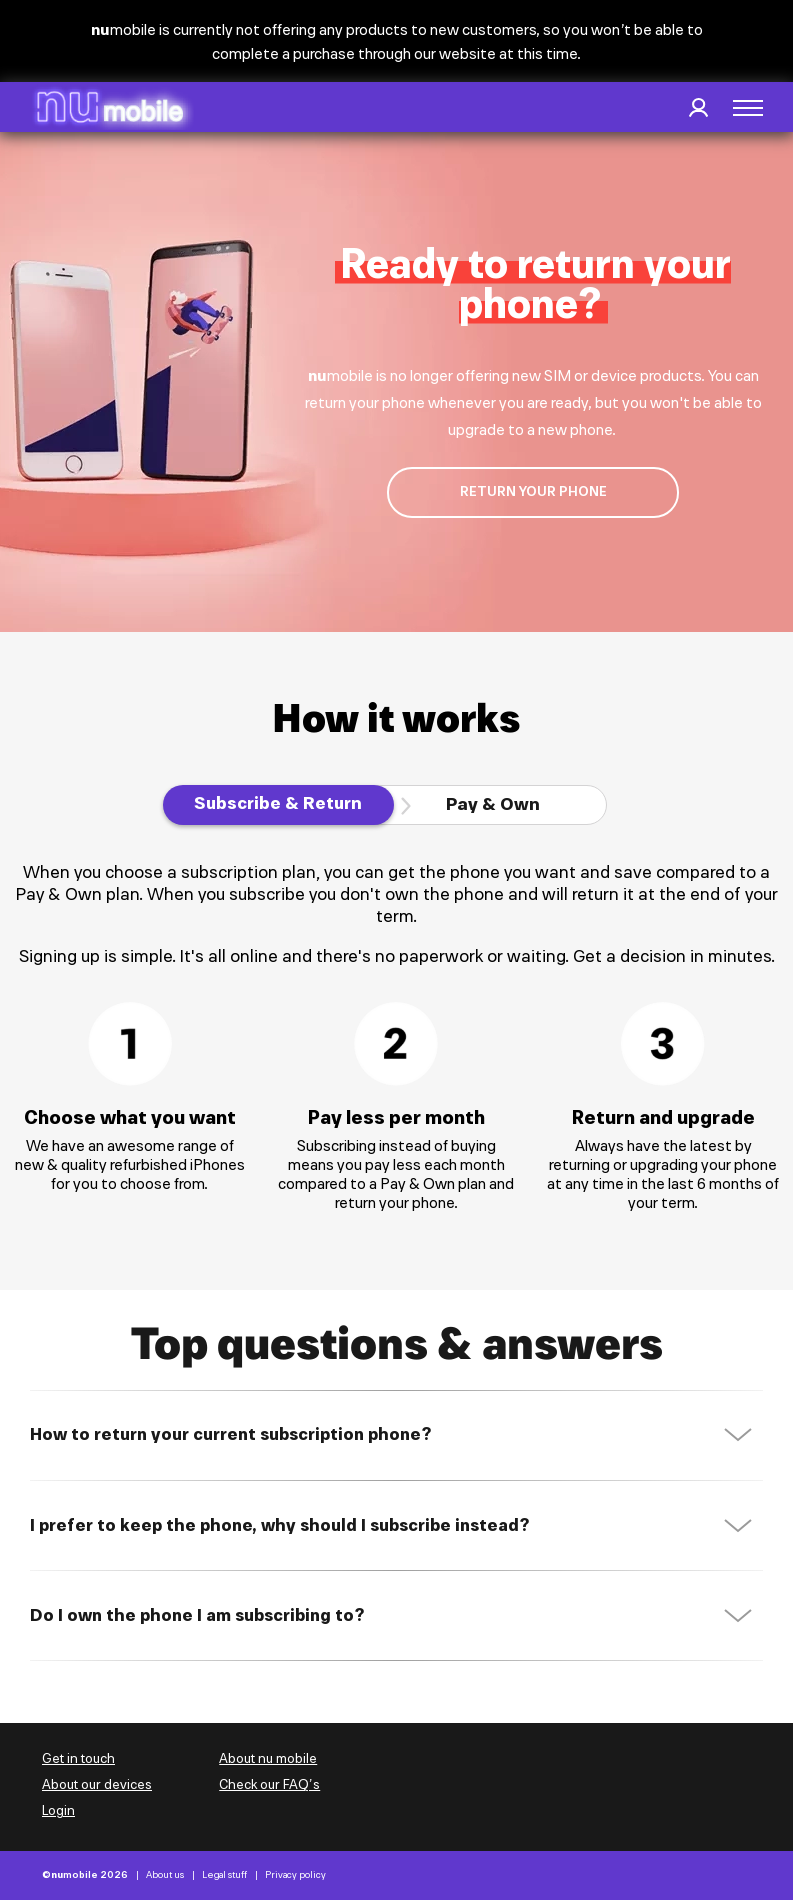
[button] (748, 108)
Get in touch (78, 1758)
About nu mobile (268, 1758)
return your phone (533, 491)
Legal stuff (224, 1875)
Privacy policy (295, 1875)
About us (165, 1875)
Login (58, 1810)
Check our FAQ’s (269, 1784)
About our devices (97, 1784)
